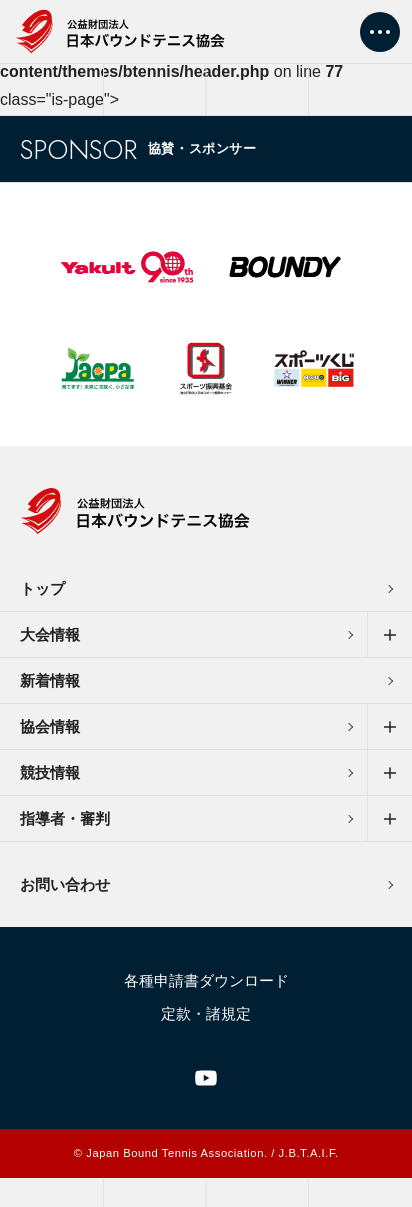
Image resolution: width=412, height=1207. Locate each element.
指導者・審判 (65, 818)
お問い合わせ (65, 884)
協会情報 (50, 726)
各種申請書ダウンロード (206, 980)
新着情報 (50, 680)
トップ (42, 588)
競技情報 (50, 772)
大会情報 (50, 634)
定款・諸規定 (206, 1013)
